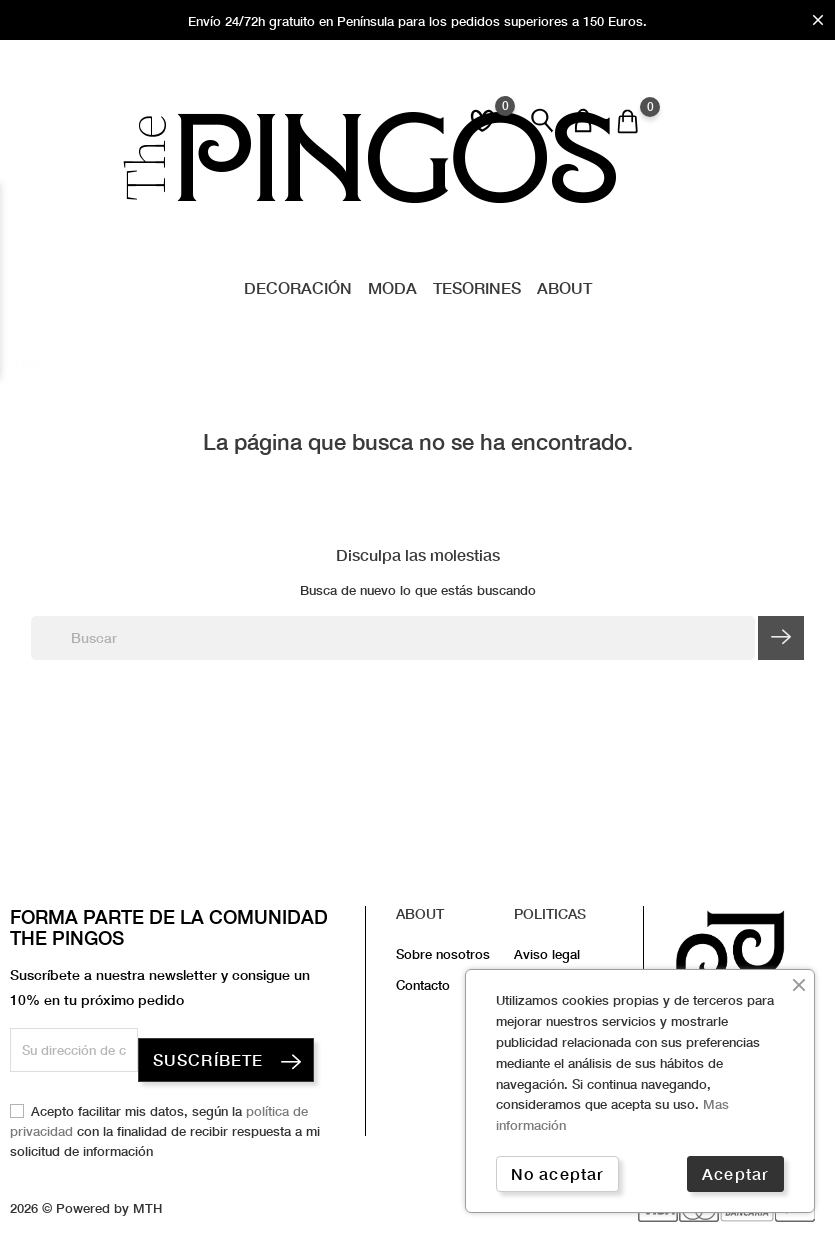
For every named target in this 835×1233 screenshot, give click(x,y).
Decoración (298, 287)
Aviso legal (547, 954)
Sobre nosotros (443, 954)
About (564, 287)
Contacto (423, 985)
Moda (392, 287)
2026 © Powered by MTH (86, 1208)
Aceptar (735, 1173)
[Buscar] (393, 638)
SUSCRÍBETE (208, 1059)
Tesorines (477, 287)
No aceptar (557, 1173)
